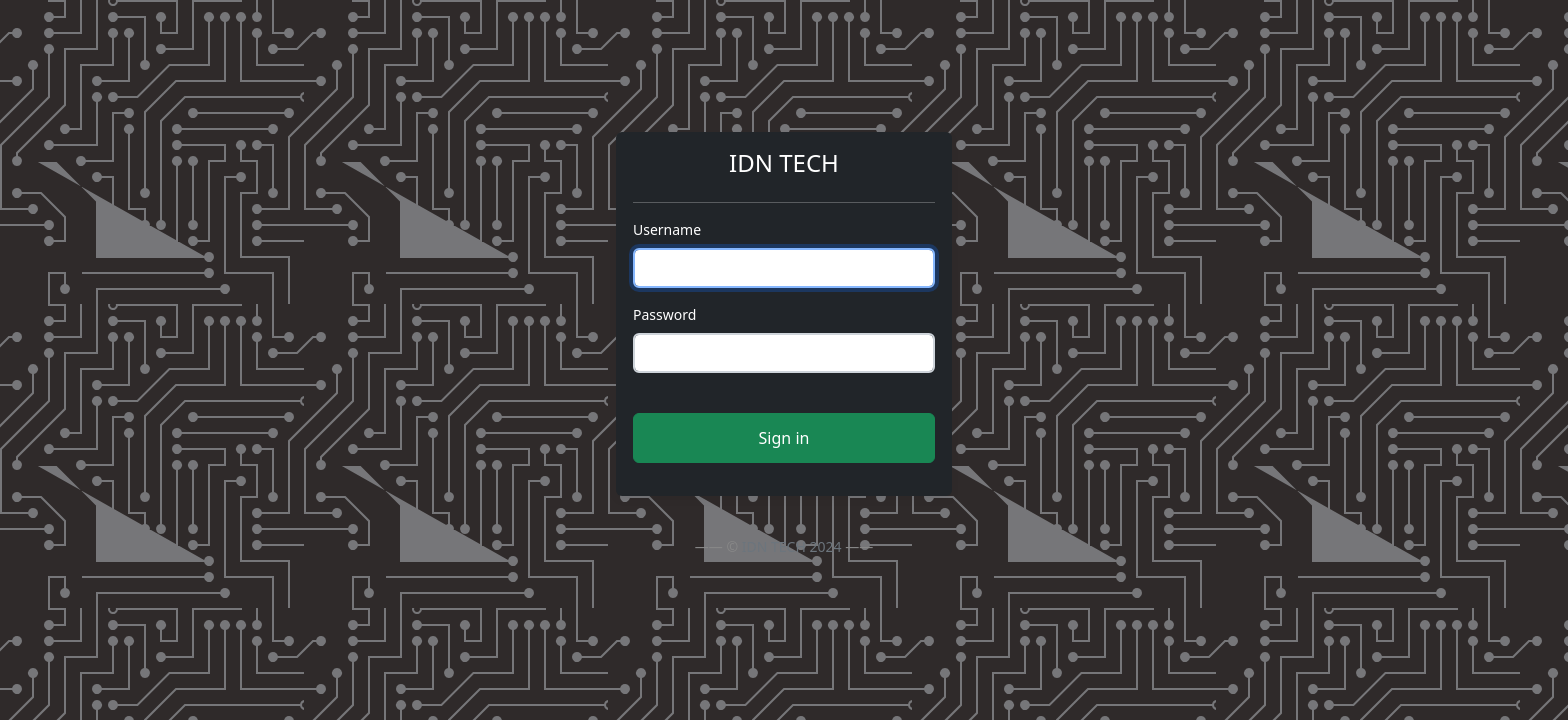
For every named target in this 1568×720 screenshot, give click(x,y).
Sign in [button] (784, 438)
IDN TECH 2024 (792, 546)
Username (667, 229)
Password (664, 314)
